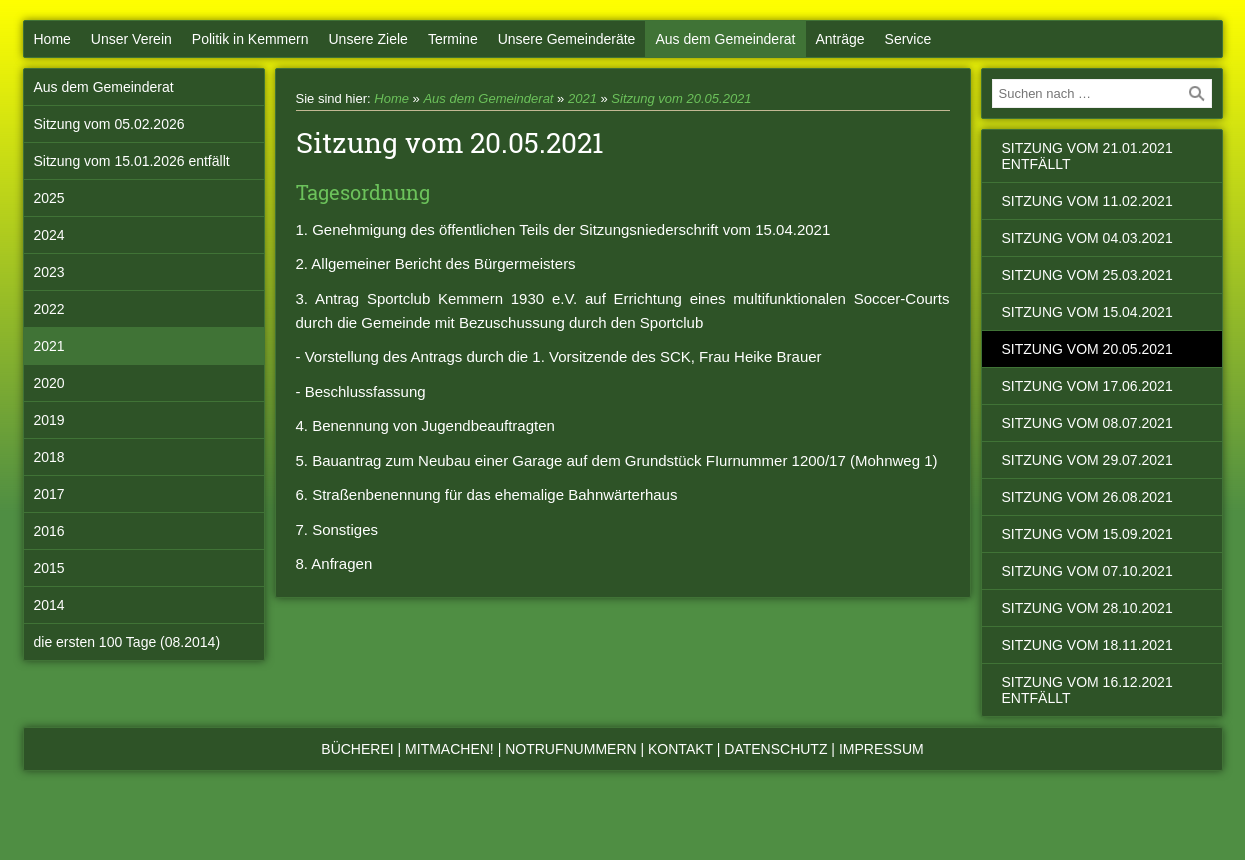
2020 (49, 383)
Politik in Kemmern (250, 39)
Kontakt (680, 749)
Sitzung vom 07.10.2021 (1087, 571)
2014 (49, 605)
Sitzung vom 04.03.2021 (1087, 238)
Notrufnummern (570, 749)
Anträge (840, 39)
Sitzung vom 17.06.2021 (1087, 386)
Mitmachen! (449, 749)
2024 (49, 235)
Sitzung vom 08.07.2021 (1087, 423)
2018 (49, 457)
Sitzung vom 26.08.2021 (1087, 497)
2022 (49, 309)
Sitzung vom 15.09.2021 (1087, 534)
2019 (49, 420)
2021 (49, 346)
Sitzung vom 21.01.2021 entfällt (1087, 156)
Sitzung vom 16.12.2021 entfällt (1087, 690)
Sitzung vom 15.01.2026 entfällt (132, 161)
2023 (49, 272)
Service (908, 39)
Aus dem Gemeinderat (725, 39)
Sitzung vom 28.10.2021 (1087, 608)
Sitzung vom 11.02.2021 (1087, 201)
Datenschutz (775, 749)
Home (52, 39)
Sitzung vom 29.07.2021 (1087, 460)
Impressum (881, 749)
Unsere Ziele (368, 39)
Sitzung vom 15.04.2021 (1087, 312)
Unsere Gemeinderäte (567, 39)
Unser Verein (131, 39)
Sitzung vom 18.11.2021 (1087, 645)
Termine (453, 39)
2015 (49, 568)
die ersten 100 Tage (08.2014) (127, 642)
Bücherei (357, 749)
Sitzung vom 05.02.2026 (109, 124)
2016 (49, 531)
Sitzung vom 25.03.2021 (1087, 275)
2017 (49, 494)
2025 (49, 198)
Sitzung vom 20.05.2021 (681, 98)
